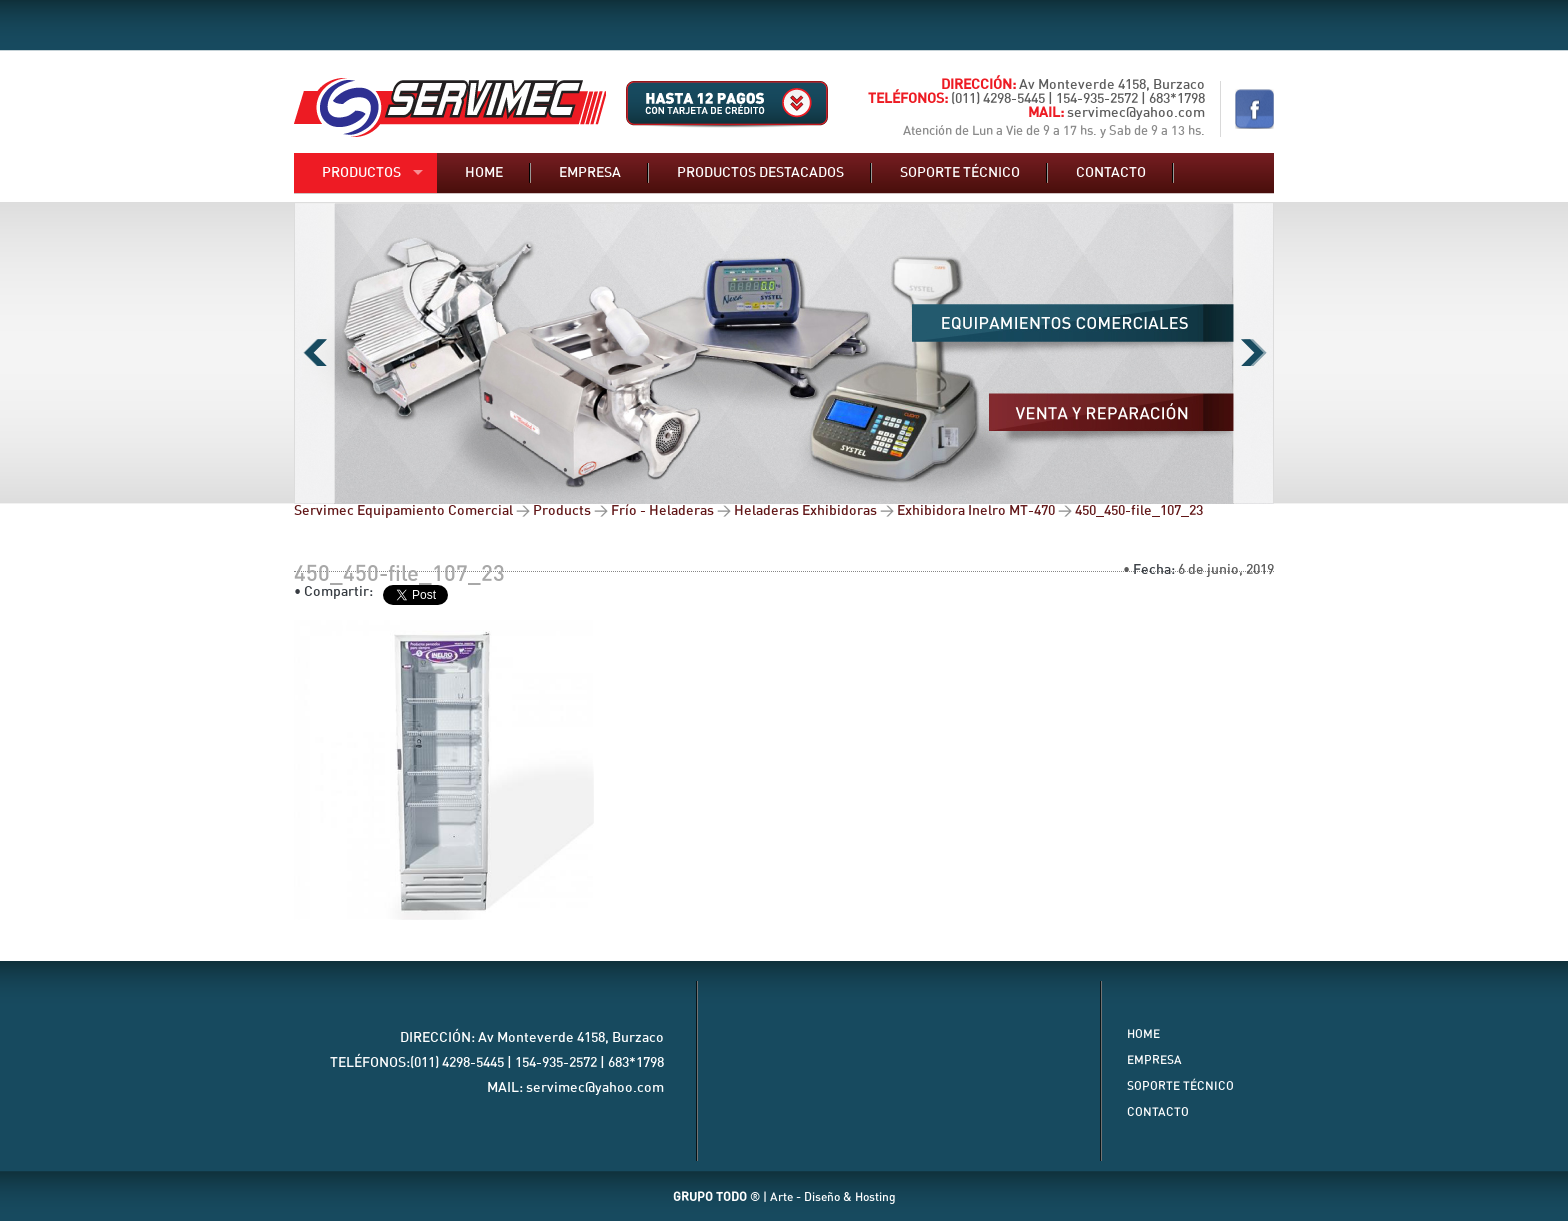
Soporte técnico (960, 173)
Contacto (1111, 173)
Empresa (590, 173)
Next (1253, 353)
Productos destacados (760, 173)
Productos (361, 173)
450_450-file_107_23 (399, 574)
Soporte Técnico (1180, 1086)
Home (484, 173)
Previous (314, 353)
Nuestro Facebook (1254, 109)
